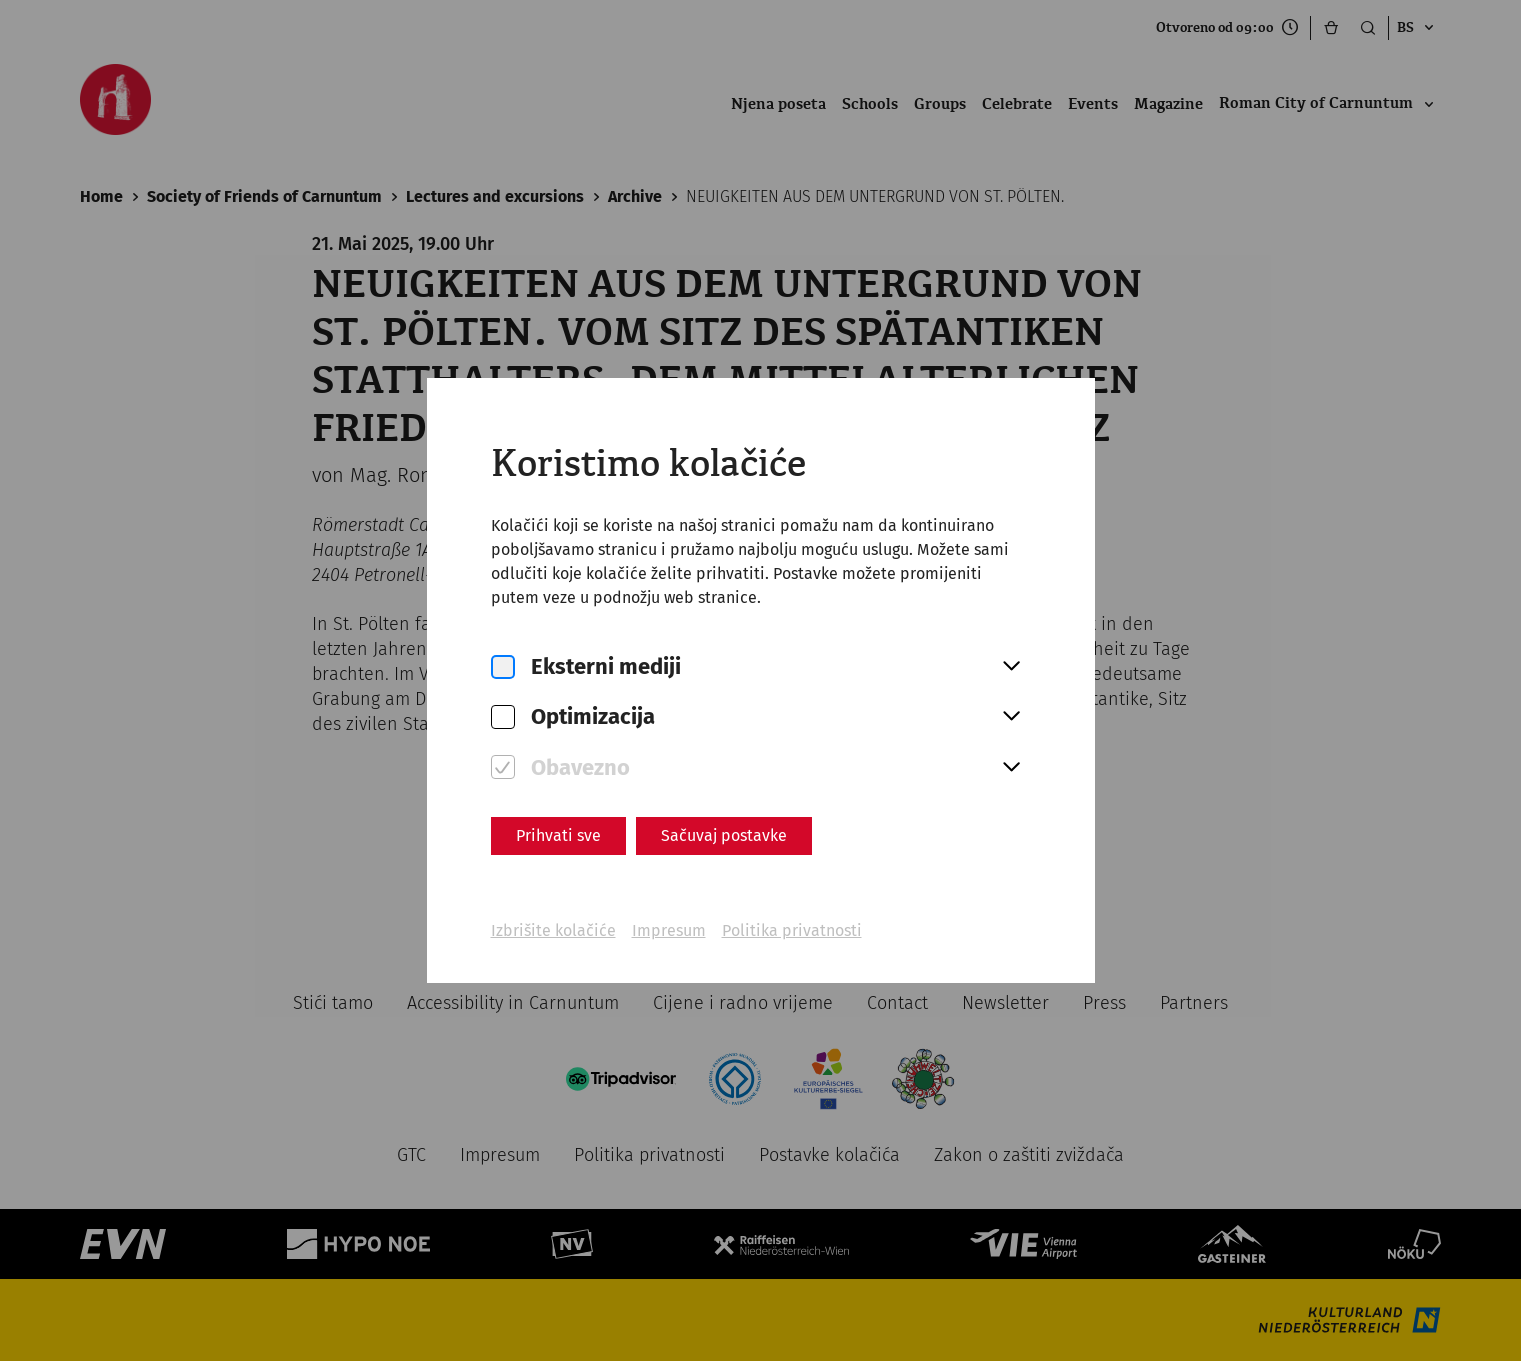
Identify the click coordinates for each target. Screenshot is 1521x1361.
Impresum (669, 930)
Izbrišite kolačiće (553, 930)
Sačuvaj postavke (724, 835)
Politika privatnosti (792, 930)
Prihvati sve (558, 835)
